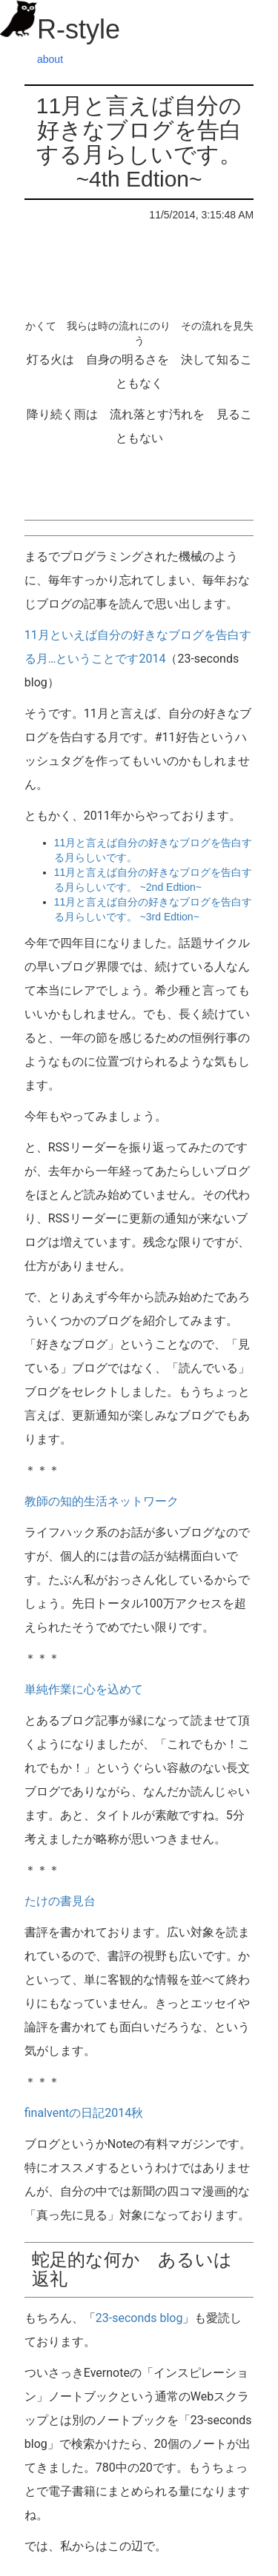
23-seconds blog (139, 2318)
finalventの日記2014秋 (83, 2113)
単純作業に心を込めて (83, 1689)
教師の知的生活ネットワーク (101, 1501)
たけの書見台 (60, 1901)
